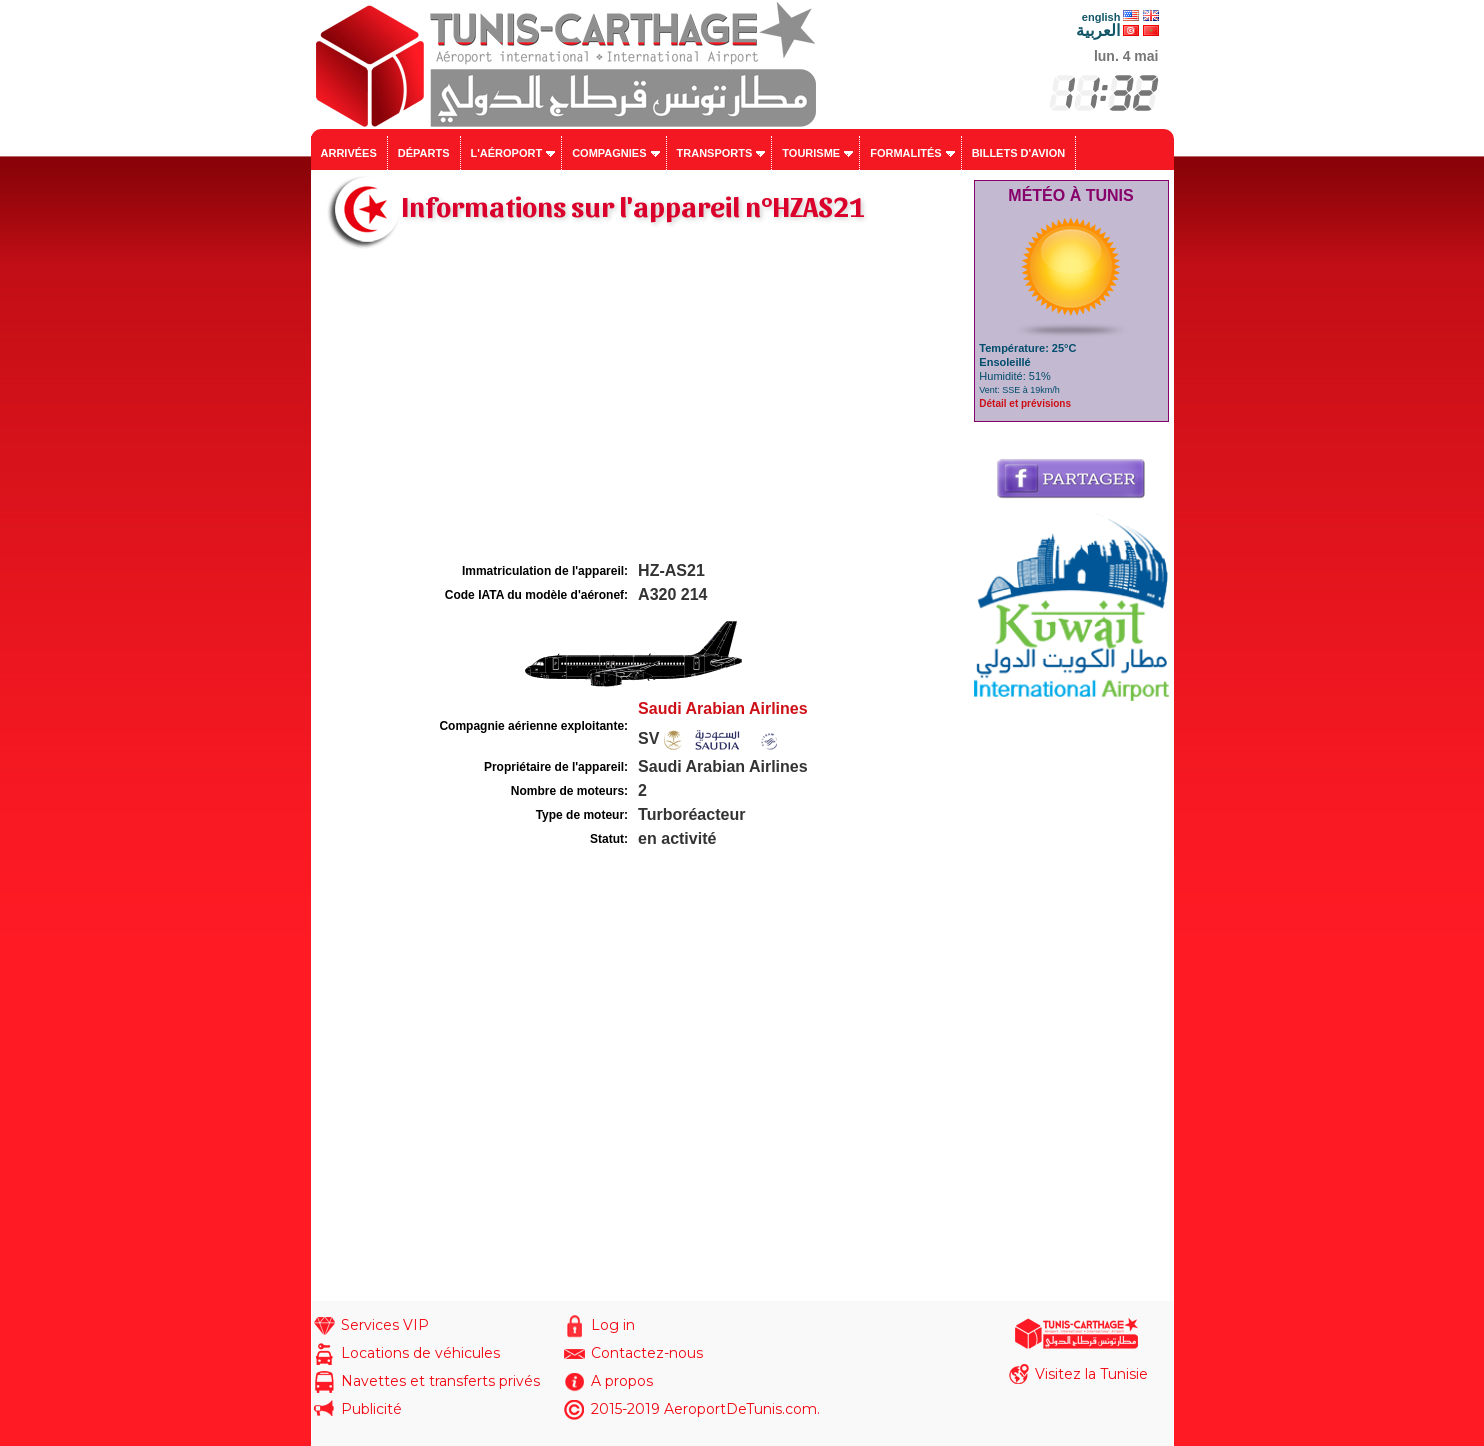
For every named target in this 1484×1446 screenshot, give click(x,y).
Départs (424, 153)
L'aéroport (507, 153)
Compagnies (609, 153)
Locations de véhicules (420, 1353)
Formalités (906, 153)
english (1101, 17)
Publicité (371, 1409)
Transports (715, 153)
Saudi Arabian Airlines (723, 708)
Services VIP (385, 1325)
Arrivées (349, 153)
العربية (1098, 30)
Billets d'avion (1018, 153)
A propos (622, 1381)
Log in (613, 1325)
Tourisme (811, 153)
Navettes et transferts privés (440, 1381)
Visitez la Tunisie (1091, 1374)
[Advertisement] (640, 408)
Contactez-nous (647, 1353)
